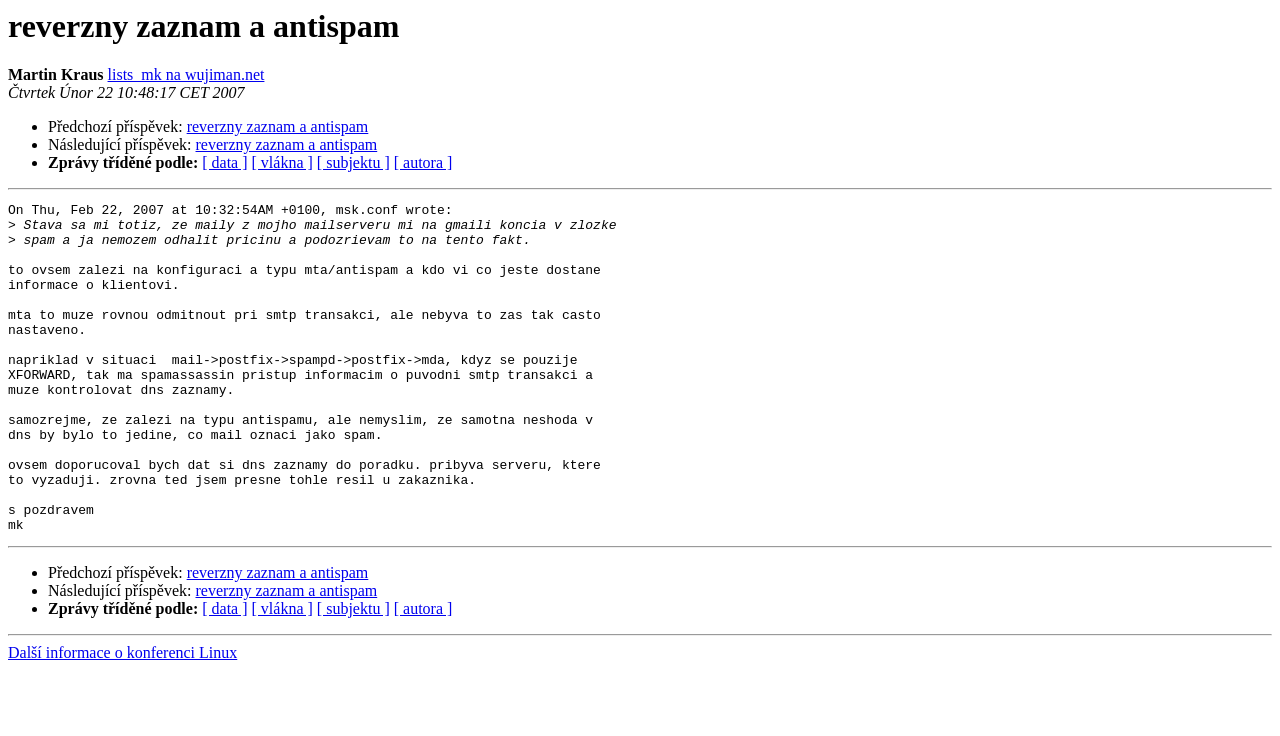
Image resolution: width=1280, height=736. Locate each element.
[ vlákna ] (282, 162)
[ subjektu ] (353, 162)
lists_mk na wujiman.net (186, 74)
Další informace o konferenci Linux (122, 718)
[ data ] (224, 162)
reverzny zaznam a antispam (278, 126)
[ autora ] (423, 162)
